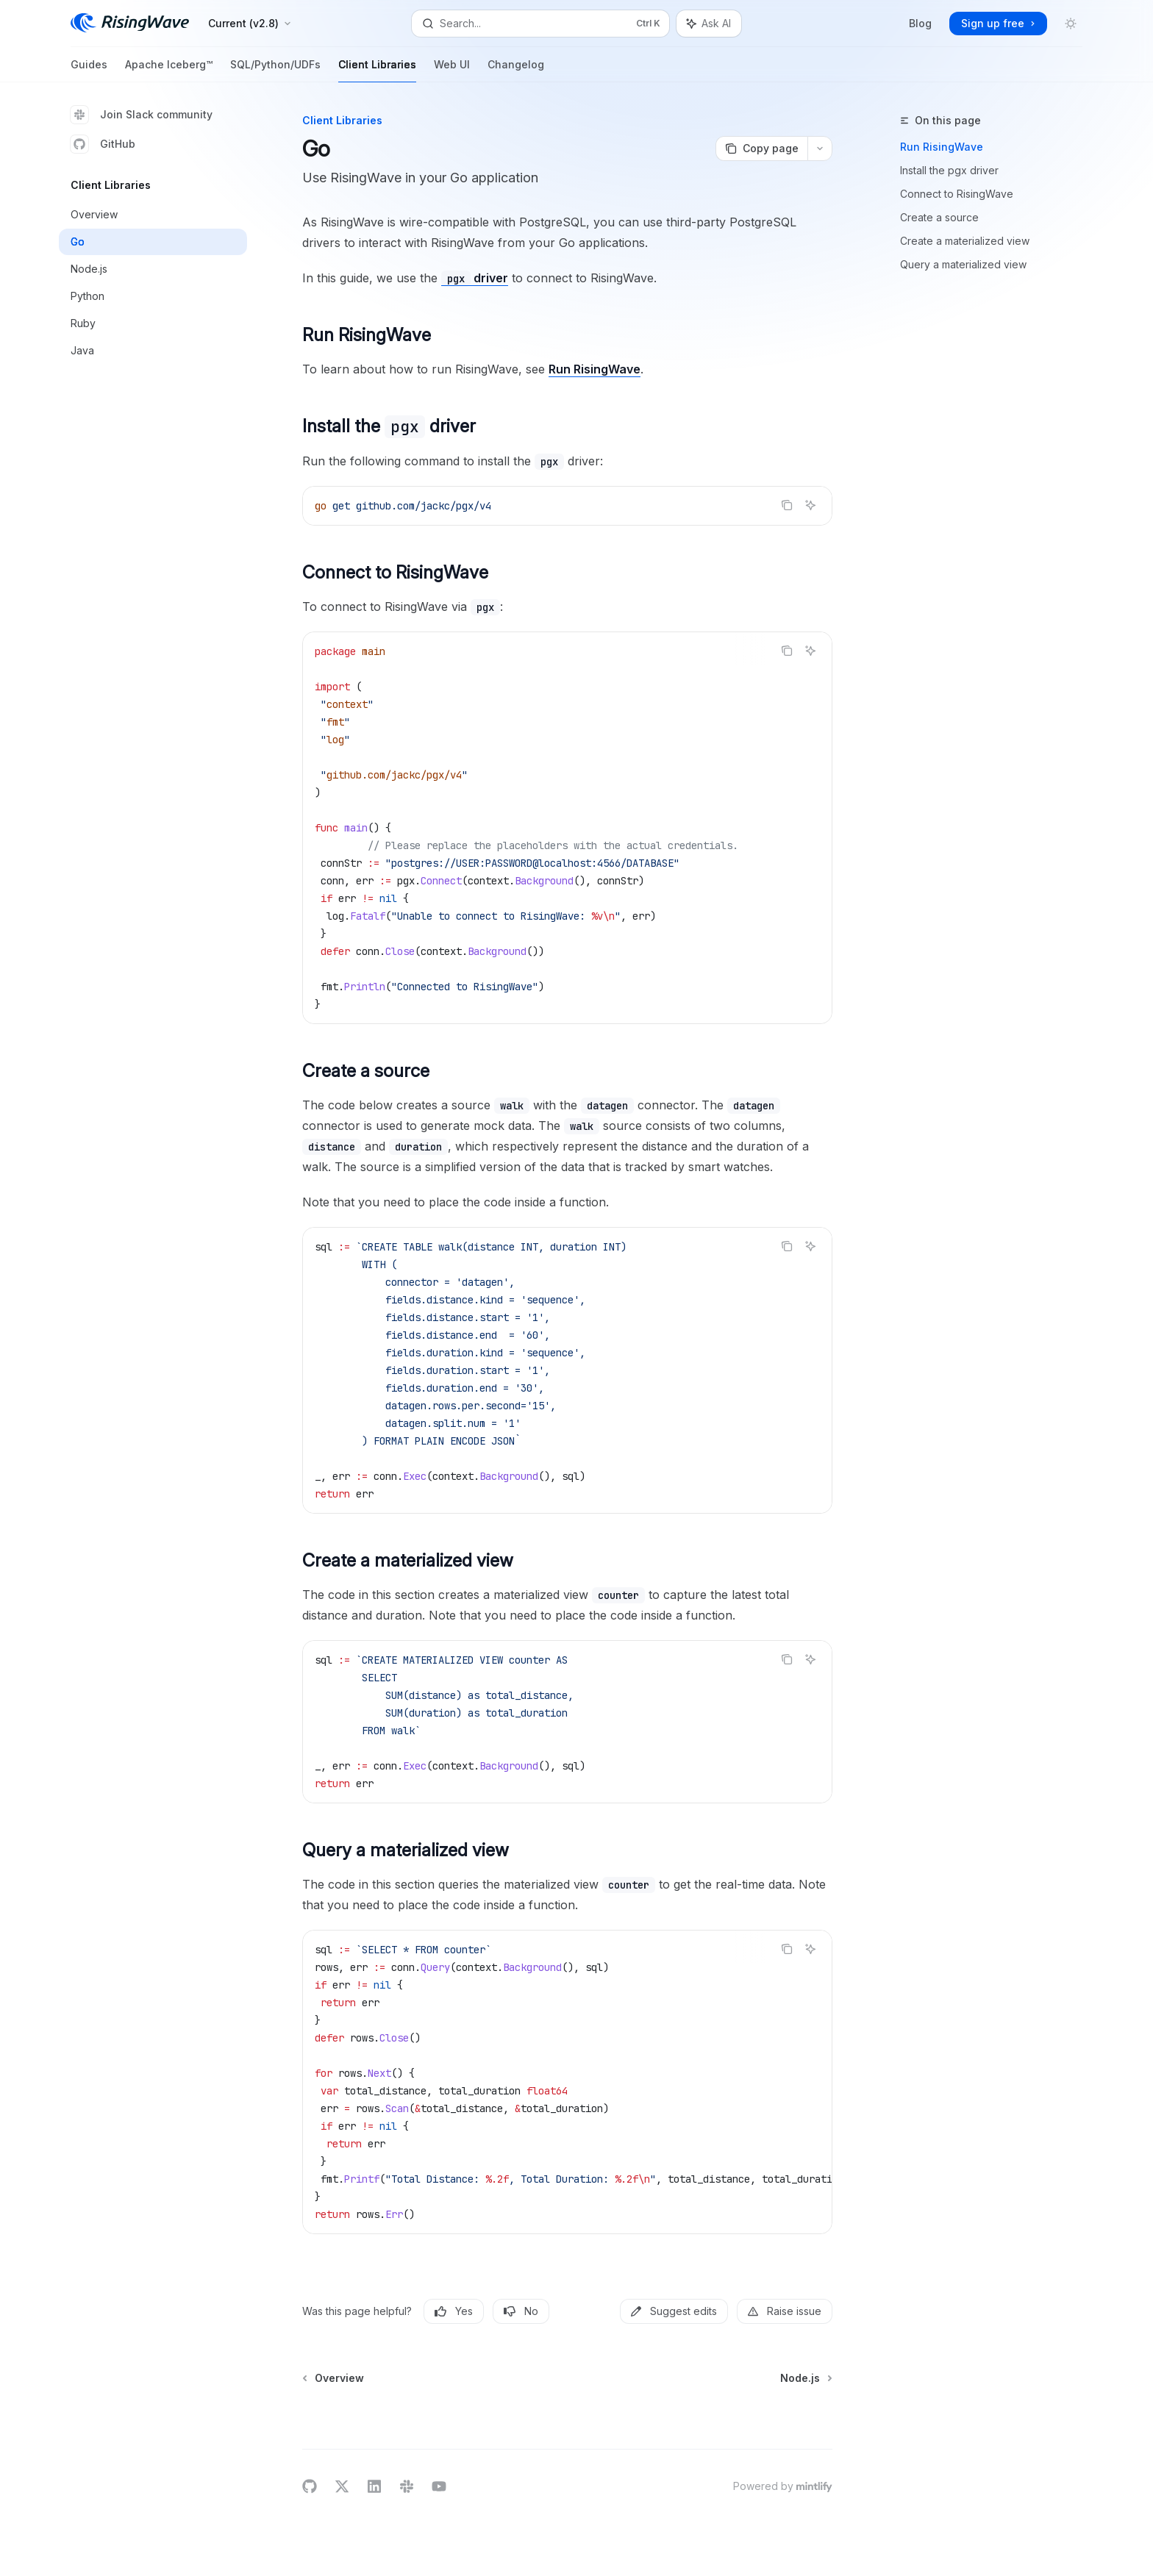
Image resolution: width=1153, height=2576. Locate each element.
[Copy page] (761, 148)
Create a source (939, 217)
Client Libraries (377, 70)
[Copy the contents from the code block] (786, 505)
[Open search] (540, 23)
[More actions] (819, 148)
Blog (920, 23)
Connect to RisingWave (956, 193)
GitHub (103, 144)
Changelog (516, 70)
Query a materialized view (963, 264)
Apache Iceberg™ (169, 70)
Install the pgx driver (949, 170)
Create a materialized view (964, 241)
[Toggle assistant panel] (709, 23)
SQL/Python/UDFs (275, 70)
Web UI (452, 70)
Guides (89, 70)
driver (474, 278)
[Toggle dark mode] (1070, 23)
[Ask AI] (810, 505)
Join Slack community (142, 115)
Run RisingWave (941, 146)
